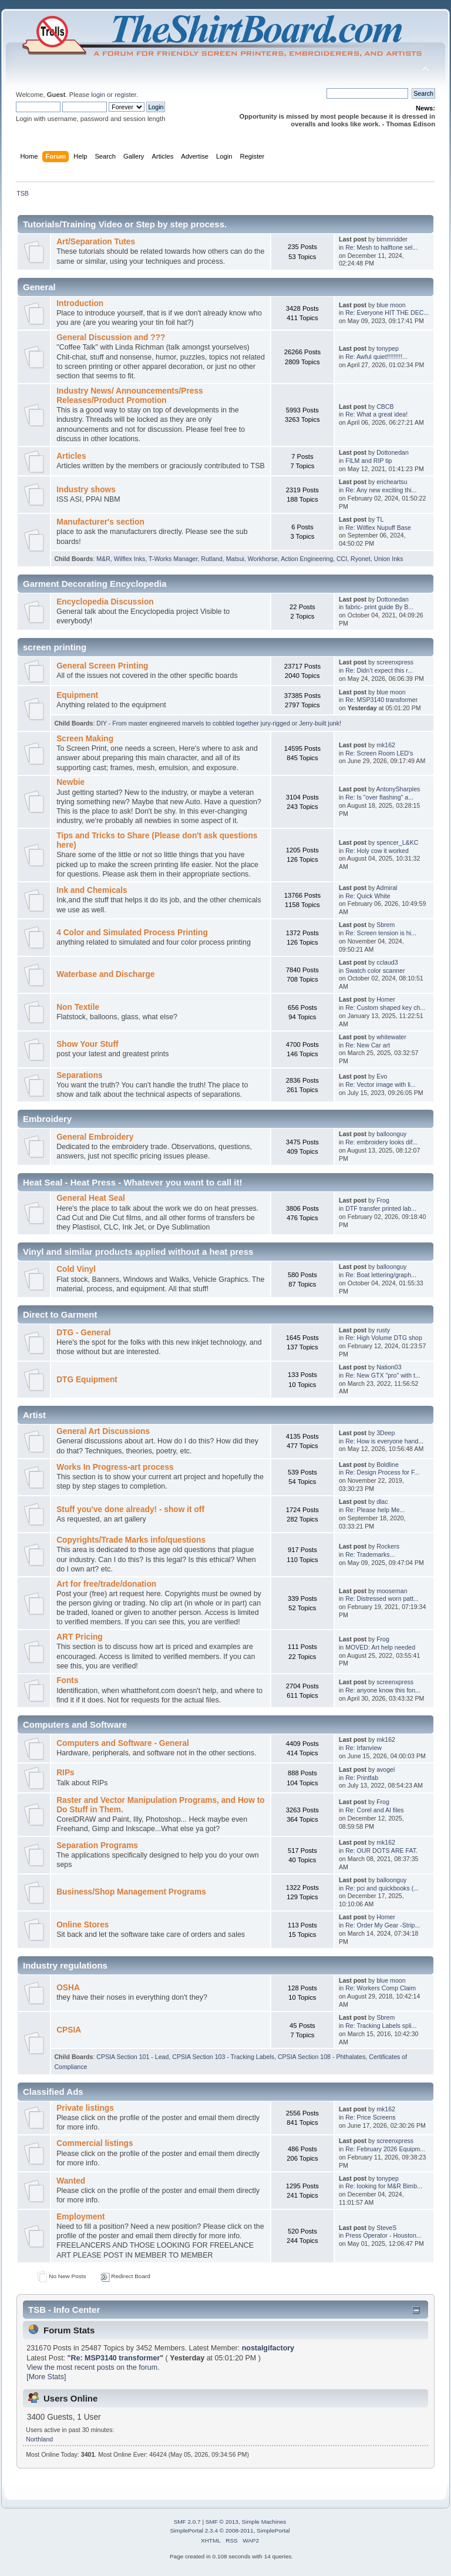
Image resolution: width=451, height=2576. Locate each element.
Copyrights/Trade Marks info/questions (131, 1540)
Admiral (387, 887)
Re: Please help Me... (375, 1509)
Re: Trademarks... (370, 1554)
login (98, 94)
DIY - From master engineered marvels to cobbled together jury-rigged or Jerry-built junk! (218, 723)
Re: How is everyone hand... (384, 1441)
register (125, 94)
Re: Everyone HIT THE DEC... (387, 312)
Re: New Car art (367, 1045)
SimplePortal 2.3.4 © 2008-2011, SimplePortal (230, 2530)
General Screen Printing (102, 665)
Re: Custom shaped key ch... (385, 1007)
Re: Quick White (368, 895)
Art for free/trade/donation (106, 1584)
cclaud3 (387, 962)
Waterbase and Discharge (105, 974)
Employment (80, 2216)
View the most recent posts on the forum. (92, 2367)
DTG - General (83, 1332)
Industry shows (86, 489)
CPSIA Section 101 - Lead (132, 2056)
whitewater (391, 1036)
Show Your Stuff (87, 1044)
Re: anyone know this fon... (382, 1690)
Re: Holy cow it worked (377, 850)
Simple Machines (263, 2521)
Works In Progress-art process (115, 1467)
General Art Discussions (103, 1431)
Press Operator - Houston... (383, 2235)
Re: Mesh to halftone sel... (381, 247)
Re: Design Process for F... (382, 1472)
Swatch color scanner (375, 970)
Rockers (387, 1546)
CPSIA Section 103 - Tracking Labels (223, 2056)
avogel (385, 1769)
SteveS (386, 2227)
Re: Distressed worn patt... (382, 1598)
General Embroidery (94, 1137)
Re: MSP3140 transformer (381, 699)
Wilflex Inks (130, 558)
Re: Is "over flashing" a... (379, 797)
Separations (79, 1075)
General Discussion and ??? (110, 337)
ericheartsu (391, 481)
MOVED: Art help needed (380, 1647)
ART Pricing (79, 1637)
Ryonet (361, 558)
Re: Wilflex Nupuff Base (378, 527)
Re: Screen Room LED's (379, 753)
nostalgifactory (268, 2348)
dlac (382, 1501)
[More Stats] (46, 2377)
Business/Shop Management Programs (131, 1892)
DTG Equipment (86, 1379)
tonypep (387, 348)
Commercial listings (94, 2143)
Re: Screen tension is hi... (380, 932)
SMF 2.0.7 (187, 2521)
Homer (385, 999)
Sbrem (385, 924)
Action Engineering (307, 558)
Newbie (70, 782)
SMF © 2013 (222, 2521)
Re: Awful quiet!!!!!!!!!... (376, 356)
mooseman (391, 1590)
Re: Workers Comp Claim (380, 1987)
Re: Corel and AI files (374, 1809)
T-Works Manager (173, 558)
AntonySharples (398, 788)
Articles (71, 456)
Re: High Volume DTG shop (383, 1337)
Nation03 (388, 1367)
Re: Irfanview (363, 1747)
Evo (381, 1076)
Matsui (235, 558)
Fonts (67, 1680)
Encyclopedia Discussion (104, 601)
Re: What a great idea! (376, 414)
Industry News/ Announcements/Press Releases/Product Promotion (129, 396)
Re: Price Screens (370, 2117)
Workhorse (263, 558)
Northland (39, 2439)
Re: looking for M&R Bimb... (383, 2185)
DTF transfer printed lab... (380, 1208)
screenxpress (394, 662)
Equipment (77, 695)
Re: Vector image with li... (380, 1084)
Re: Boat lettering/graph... (380, 1274)
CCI (341, 558)
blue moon (390, 304)
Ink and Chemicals (91, 890)
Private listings (85, 2108)
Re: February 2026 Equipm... (385, 2148)
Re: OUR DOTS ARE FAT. (381, 1850)
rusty (383, 1330)
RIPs (65, 1772)
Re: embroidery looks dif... (381, 1142)
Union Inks (388, 558)
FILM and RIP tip (368, 460)
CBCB (384, 406)
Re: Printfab (361, 1777)
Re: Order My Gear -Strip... (382, 1925)
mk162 (385, 744)
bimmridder (392, 239)
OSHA (68, 1987)
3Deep (385, 1432)
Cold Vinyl (76, 1269)
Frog (382, 1200)
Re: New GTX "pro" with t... (382, 1375)
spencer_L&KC (397, 842)
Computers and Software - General (122, 1743)
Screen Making (84, 738)
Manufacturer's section (100, 522)
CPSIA (68, 2030)
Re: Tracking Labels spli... (380, 2025)
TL (379, 519)
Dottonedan (392, 452)
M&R (103, 558)
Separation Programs (97, 1845)
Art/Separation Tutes (95, 241)
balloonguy (391, 1133)
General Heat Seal (90, 1198)
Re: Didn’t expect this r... (379, 670)
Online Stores (82, 1924)
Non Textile (77, 1007)
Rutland (212, 558)
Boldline (387, 1464)
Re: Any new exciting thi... (380, 489)
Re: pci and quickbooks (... (382, 1888)
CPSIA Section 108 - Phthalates (322, 2056)
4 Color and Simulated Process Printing (132, 932)
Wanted (70, 2181)
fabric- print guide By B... (379, 606)
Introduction (79, 303)
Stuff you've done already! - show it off (130, 1509)
